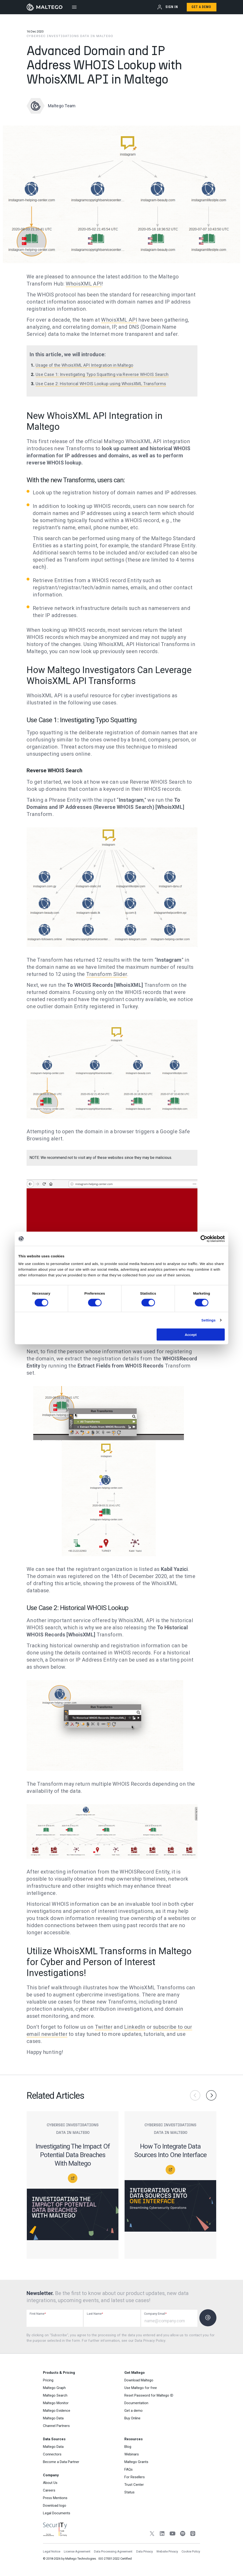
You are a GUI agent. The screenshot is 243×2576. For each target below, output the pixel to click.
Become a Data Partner (61, 2462)
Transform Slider (106, 974)
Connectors (52, 2454)
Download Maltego (138, 2380)
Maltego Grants (136, 2462)
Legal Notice (51, 2551)
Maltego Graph (54, 2388)
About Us (50, 2483)
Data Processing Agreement (113, 2551)
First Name (38, 2313)
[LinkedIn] (162, 2534)
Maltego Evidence (56, 2410)
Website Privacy (167, 2551)
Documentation (136, 2403)
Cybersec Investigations (53, 36)
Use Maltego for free (140, 2388)
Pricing (48, 2380)
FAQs (128, 2469)
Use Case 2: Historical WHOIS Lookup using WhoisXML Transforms (101, 383)
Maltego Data (53, 2418)
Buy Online (132, 2418)
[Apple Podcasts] (193, 2534)
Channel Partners (56, 2426)
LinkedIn (134, 2027)
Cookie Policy (191, 2551)
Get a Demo (201, 7)
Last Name (95, 2313)
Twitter (103, 2027)
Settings (208, 1320)
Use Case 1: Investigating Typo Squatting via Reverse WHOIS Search (102, 374)
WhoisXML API (84, 284)
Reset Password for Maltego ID (148, 2395)
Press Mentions (55, 2498)
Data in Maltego (96, 36)
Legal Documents (56, 2513)
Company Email (155, 2313)
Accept (190, 1334)
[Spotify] (183, 2534)
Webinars (131, 2454)
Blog (127, 2447)
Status (129, 2492)
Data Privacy (144, 2551)
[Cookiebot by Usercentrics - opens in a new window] (204, 1238)
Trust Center (134, 2484)
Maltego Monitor (56, 2403)
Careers (49, 2490)
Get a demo (133, 2410)
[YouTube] (172, 2534)
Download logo (54, 2505)
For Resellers (134, 2477)
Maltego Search (55, 2395)
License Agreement (77, 2551)
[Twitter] (152, 2534)
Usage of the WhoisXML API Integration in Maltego (84, 365)
